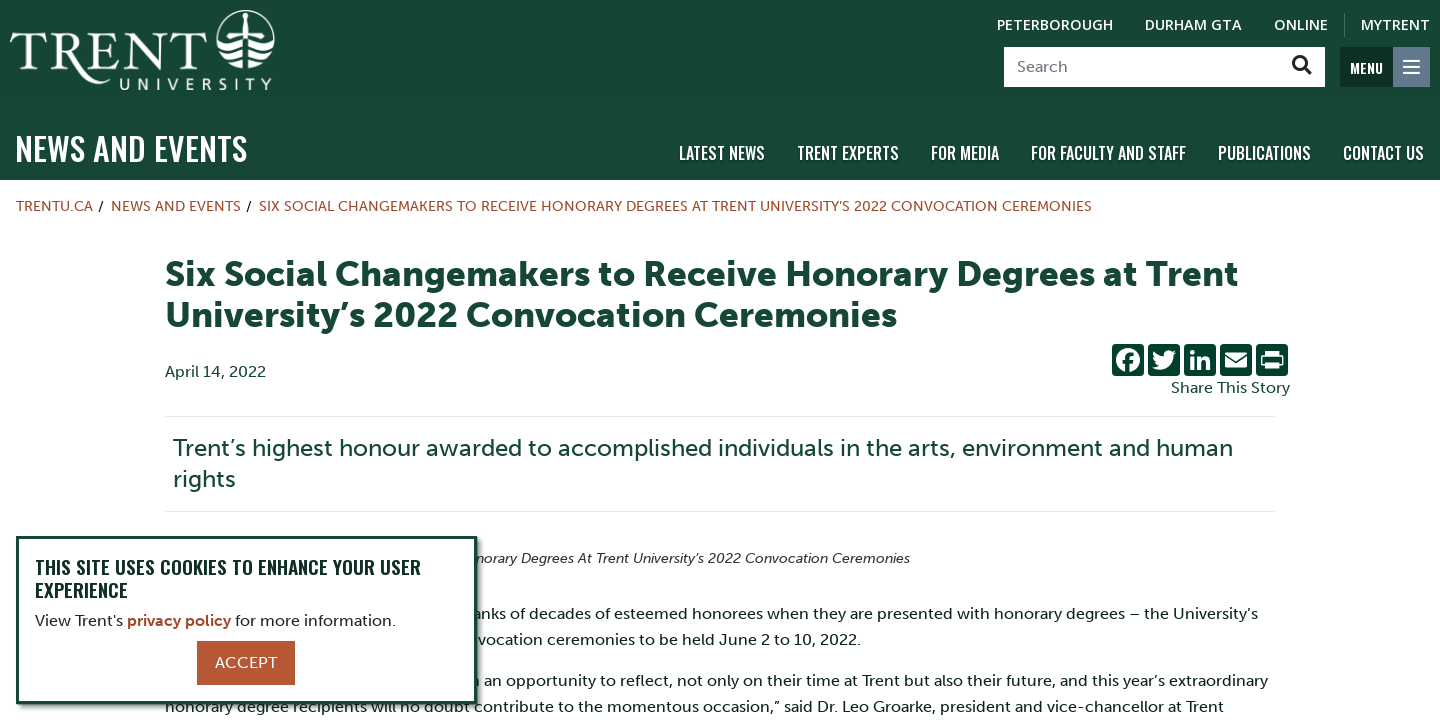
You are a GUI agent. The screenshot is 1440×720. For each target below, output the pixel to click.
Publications (1264, 153)
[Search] (1141, 67)
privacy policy (179, 620)
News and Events (131, 147)
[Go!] (1301, 67)
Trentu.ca (54, 206)
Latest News (722, 153)
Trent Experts (848, 153)
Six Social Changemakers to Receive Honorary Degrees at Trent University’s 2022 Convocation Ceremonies (675, 206)
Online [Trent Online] (1301, 24)
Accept (246, 662)
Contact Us (1383, 153)
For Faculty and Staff (1108, 153)
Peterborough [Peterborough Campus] (1055, 24)
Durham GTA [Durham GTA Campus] (1193, 24)
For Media (965, 153)
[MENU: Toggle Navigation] (1385, 67)
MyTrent (1395, 24)
